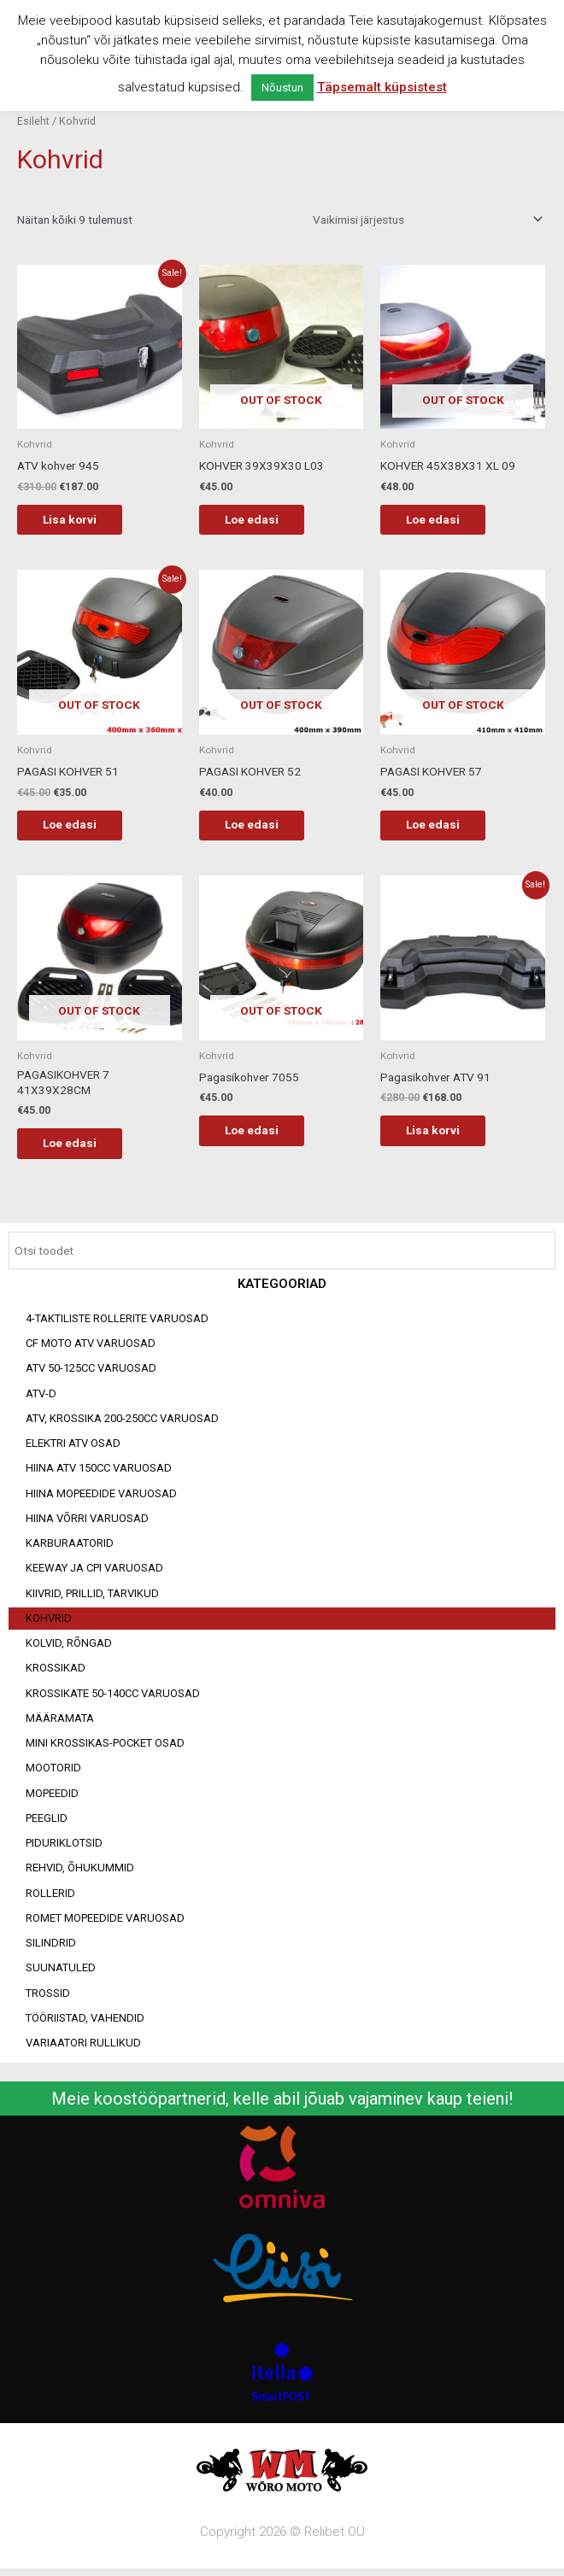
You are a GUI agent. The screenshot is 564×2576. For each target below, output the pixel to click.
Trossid (48, 1998)
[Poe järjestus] (425, 219)
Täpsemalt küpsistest (382, 87)
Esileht (33, 120)
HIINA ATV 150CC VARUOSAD (99, 1473)
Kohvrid (49, 1623)
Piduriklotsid (64, 1848)
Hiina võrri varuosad (87, 1523)
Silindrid (51, 1948)
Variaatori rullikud (83, 2048)
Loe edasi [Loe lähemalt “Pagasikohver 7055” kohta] (260, 1135)
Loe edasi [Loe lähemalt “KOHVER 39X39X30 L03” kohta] (260, 520)
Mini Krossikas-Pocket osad (105, 1748)
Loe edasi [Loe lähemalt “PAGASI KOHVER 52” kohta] (260, 827)
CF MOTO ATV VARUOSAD (91, 1349)
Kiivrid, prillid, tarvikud (92, 1598)
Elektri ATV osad (73, 1449)
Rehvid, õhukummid (80, 1873)
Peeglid (47, 1823)
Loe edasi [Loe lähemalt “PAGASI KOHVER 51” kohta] (78, 827)
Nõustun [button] (282, 87)
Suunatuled (61, 1973)
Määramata (60, 1723)
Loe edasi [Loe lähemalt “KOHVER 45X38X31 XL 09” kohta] (441, 520)
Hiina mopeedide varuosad (101, 1498)
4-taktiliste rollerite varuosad (117, 1323)
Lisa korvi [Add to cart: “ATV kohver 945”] (78, 520)
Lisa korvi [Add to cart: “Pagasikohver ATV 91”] (441, 1135)
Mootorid (53, 1773)
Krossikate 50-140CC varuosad (113, 1698)
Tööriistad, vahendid (85, 2023)
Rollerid (50, 1898)
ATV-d (41, 1398)
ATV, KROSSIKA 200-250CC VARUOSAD (122, 1423)
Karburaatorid (70, 1549)
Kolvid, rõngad (69, 1648)
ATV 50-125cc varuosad (91, 1373)
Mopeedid (52, 1798)
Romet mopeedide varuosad (105, 1923)
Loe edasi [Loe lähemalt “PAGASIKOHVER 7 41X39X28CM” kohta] (78, 1147)
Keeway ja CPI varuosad (94, 1573)
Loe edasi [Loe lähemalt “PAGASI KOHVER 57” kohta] (441, 827)
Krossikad (55, 1673)
